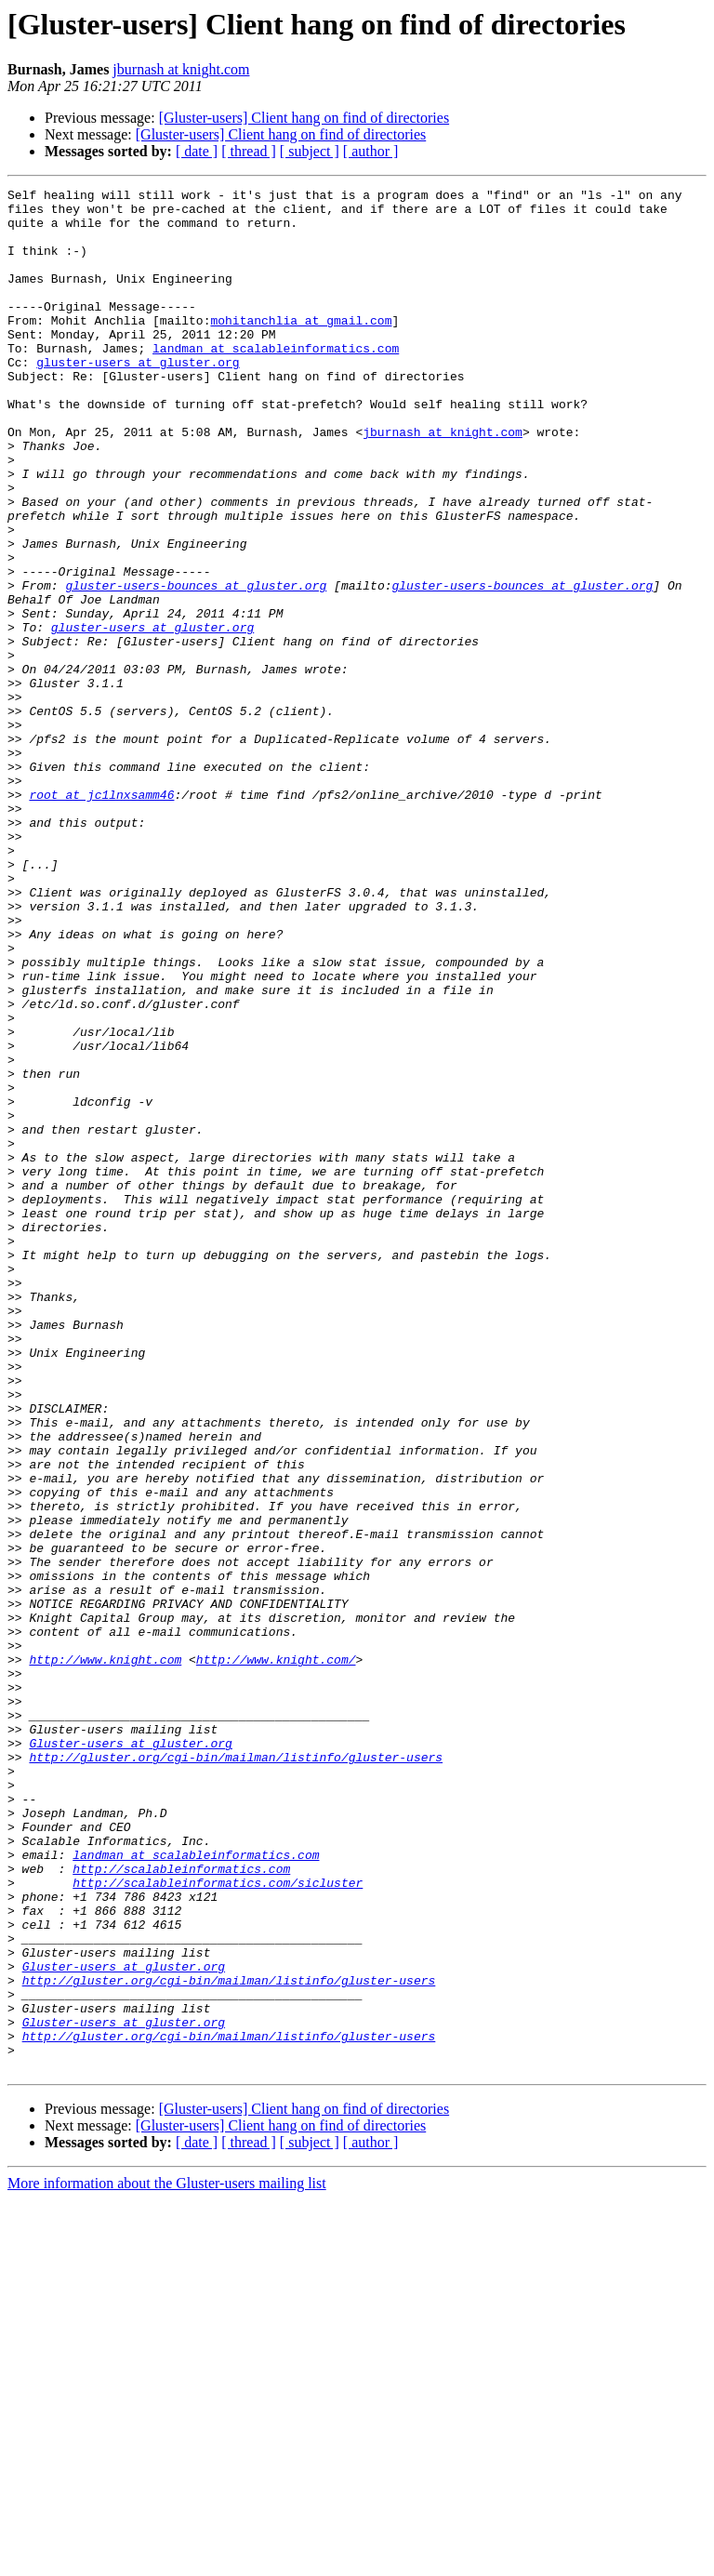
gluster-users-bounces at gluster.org (195, 665)
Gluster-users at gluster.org (130, 2055)
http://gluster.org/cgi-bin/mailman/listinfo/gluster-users (236, 2072)
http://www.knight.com (105, 1954)
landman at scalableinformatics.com (275, 381)
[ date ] (197, 151)
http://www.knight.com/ (276, 1954)
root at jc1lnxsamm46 (101, 917)
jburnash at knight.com (180, 69)
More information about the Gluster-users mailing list (166, 2560)
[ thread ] (248, 151)
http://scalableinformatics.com (181, 2206)
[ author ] (371, 151)
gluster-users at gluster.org (137, 398)
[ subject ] (309, 151)
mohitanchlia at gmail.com (300, 347)
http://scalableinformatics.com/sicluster (218, 2222)
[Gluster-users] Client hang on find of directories (304, 118)
